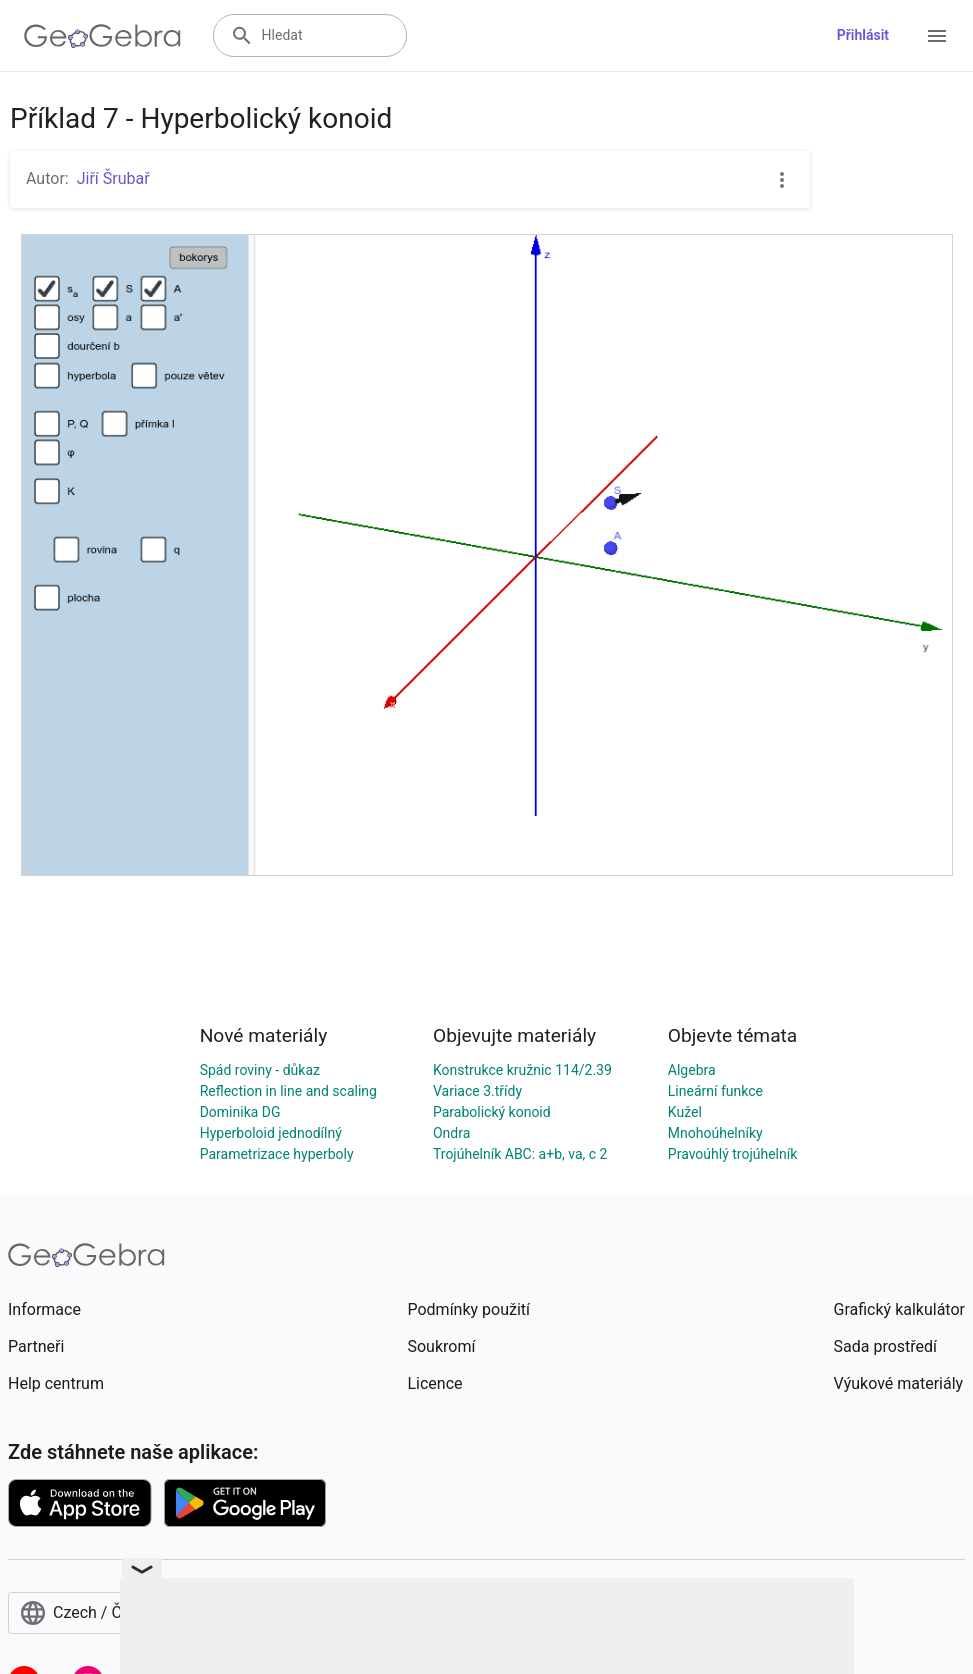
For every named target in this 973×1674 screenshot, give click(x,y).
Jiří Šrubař (113, 178)
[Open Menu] (937, 36)
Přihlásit (863, 35)
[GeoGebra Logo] (102, 36)
